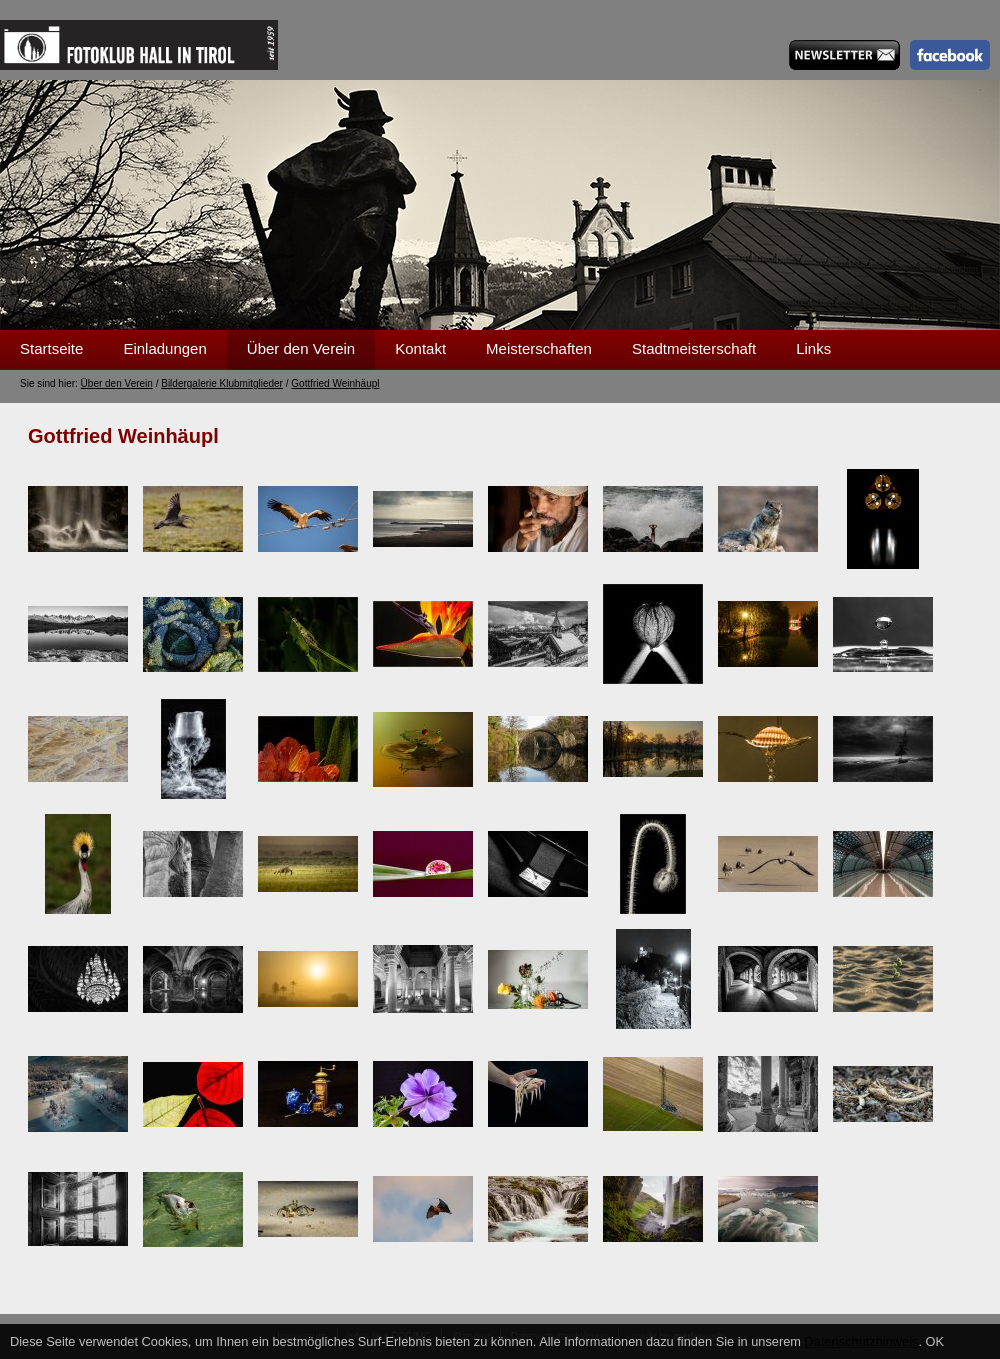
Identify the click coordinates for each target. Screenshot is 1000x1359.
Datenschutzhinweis (862, 1341)
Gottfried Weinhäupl (335, 383)
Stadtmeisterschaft (694, 348)
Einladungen (164, 348)
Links (813, 348)
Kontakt (420, 348)
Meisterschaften (539, 348)
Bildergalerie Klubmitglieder (222, 383)
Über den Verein (301, 348)
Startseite (51, 348)
